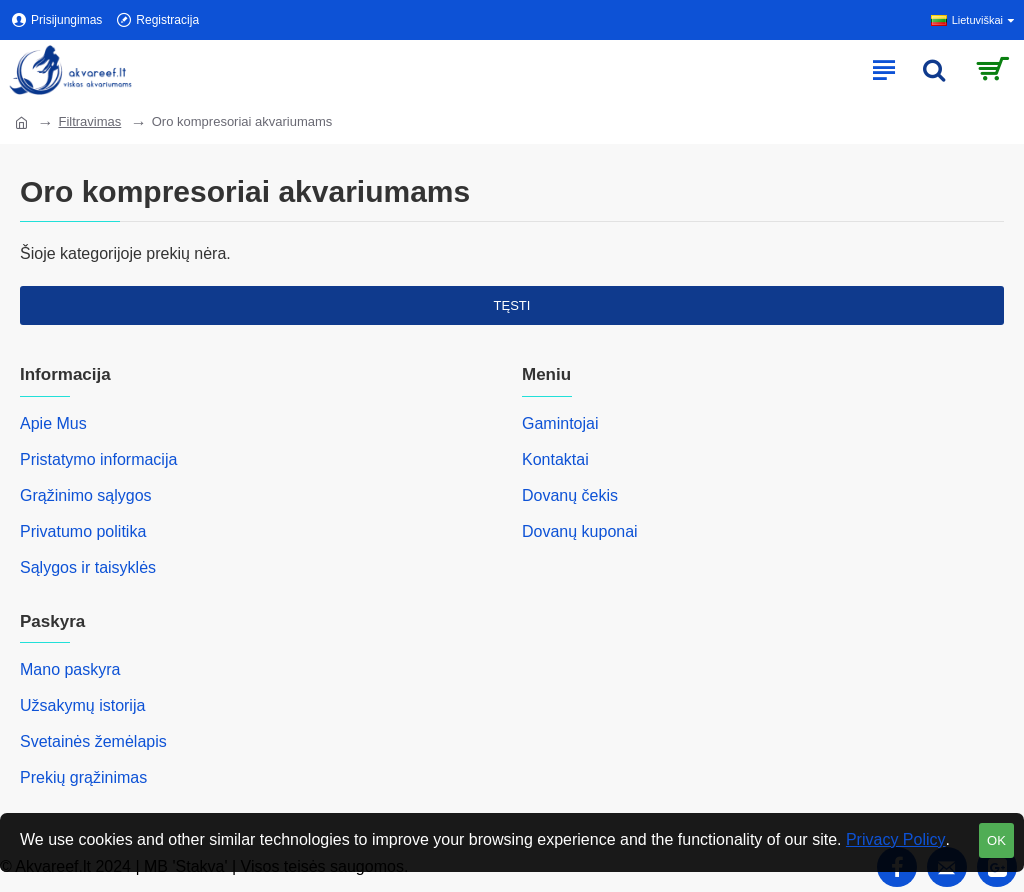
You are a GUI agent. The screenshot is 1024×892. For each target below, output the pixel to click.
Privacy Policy (896, 839)
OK (996, 840)
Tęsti (512, 305)
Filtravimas (89, 121)
